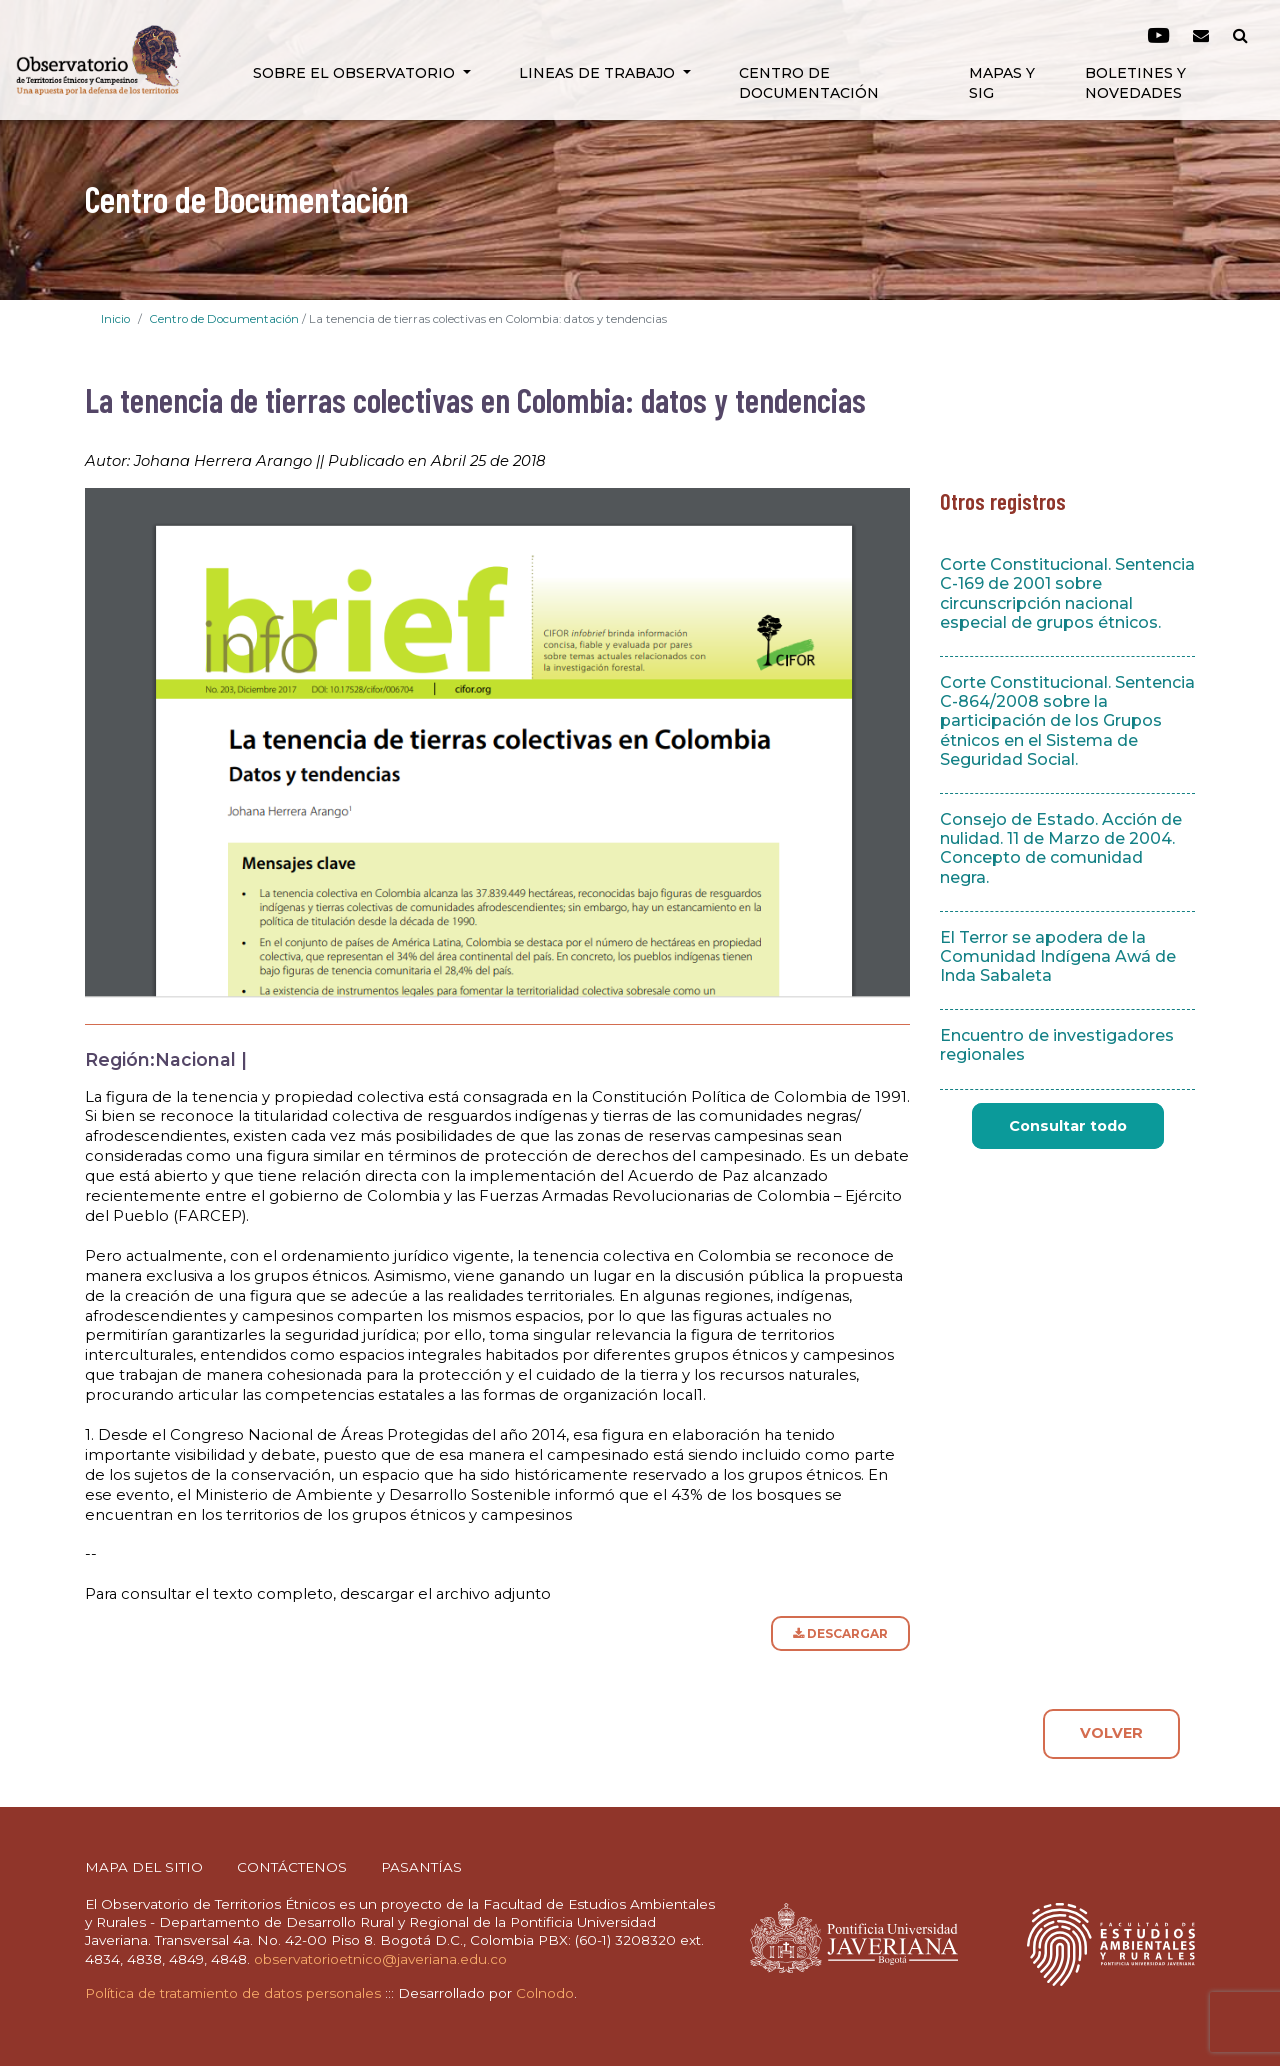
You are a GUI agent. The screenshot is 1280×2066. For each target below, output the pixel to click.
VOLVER (1111, 1733)
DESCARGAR (840, 1633)
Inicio (115, 319)
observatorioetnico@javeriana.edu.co (380, 1959)
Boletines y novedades (1135, 83)
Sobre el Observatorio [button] (356, 73)
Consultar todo (1068, 1126)
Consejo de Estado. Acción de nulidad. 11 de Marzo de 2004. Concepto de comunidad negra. (1061, 848)
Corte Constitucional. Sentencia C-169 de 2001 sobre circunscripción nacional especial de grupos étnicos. (1067, 593)
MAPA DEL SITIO (144, 1867)
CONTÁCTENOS (292, 1867)
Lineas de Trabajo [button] (599, 73)
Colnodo (545, 1993)
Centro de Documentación (809, 83)
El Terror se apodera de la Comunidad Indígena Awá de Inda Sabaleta (1058, 956)
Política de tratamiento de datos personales (233, 1993)
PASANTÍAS (421, 1867)
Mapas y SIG (1002, 83)
